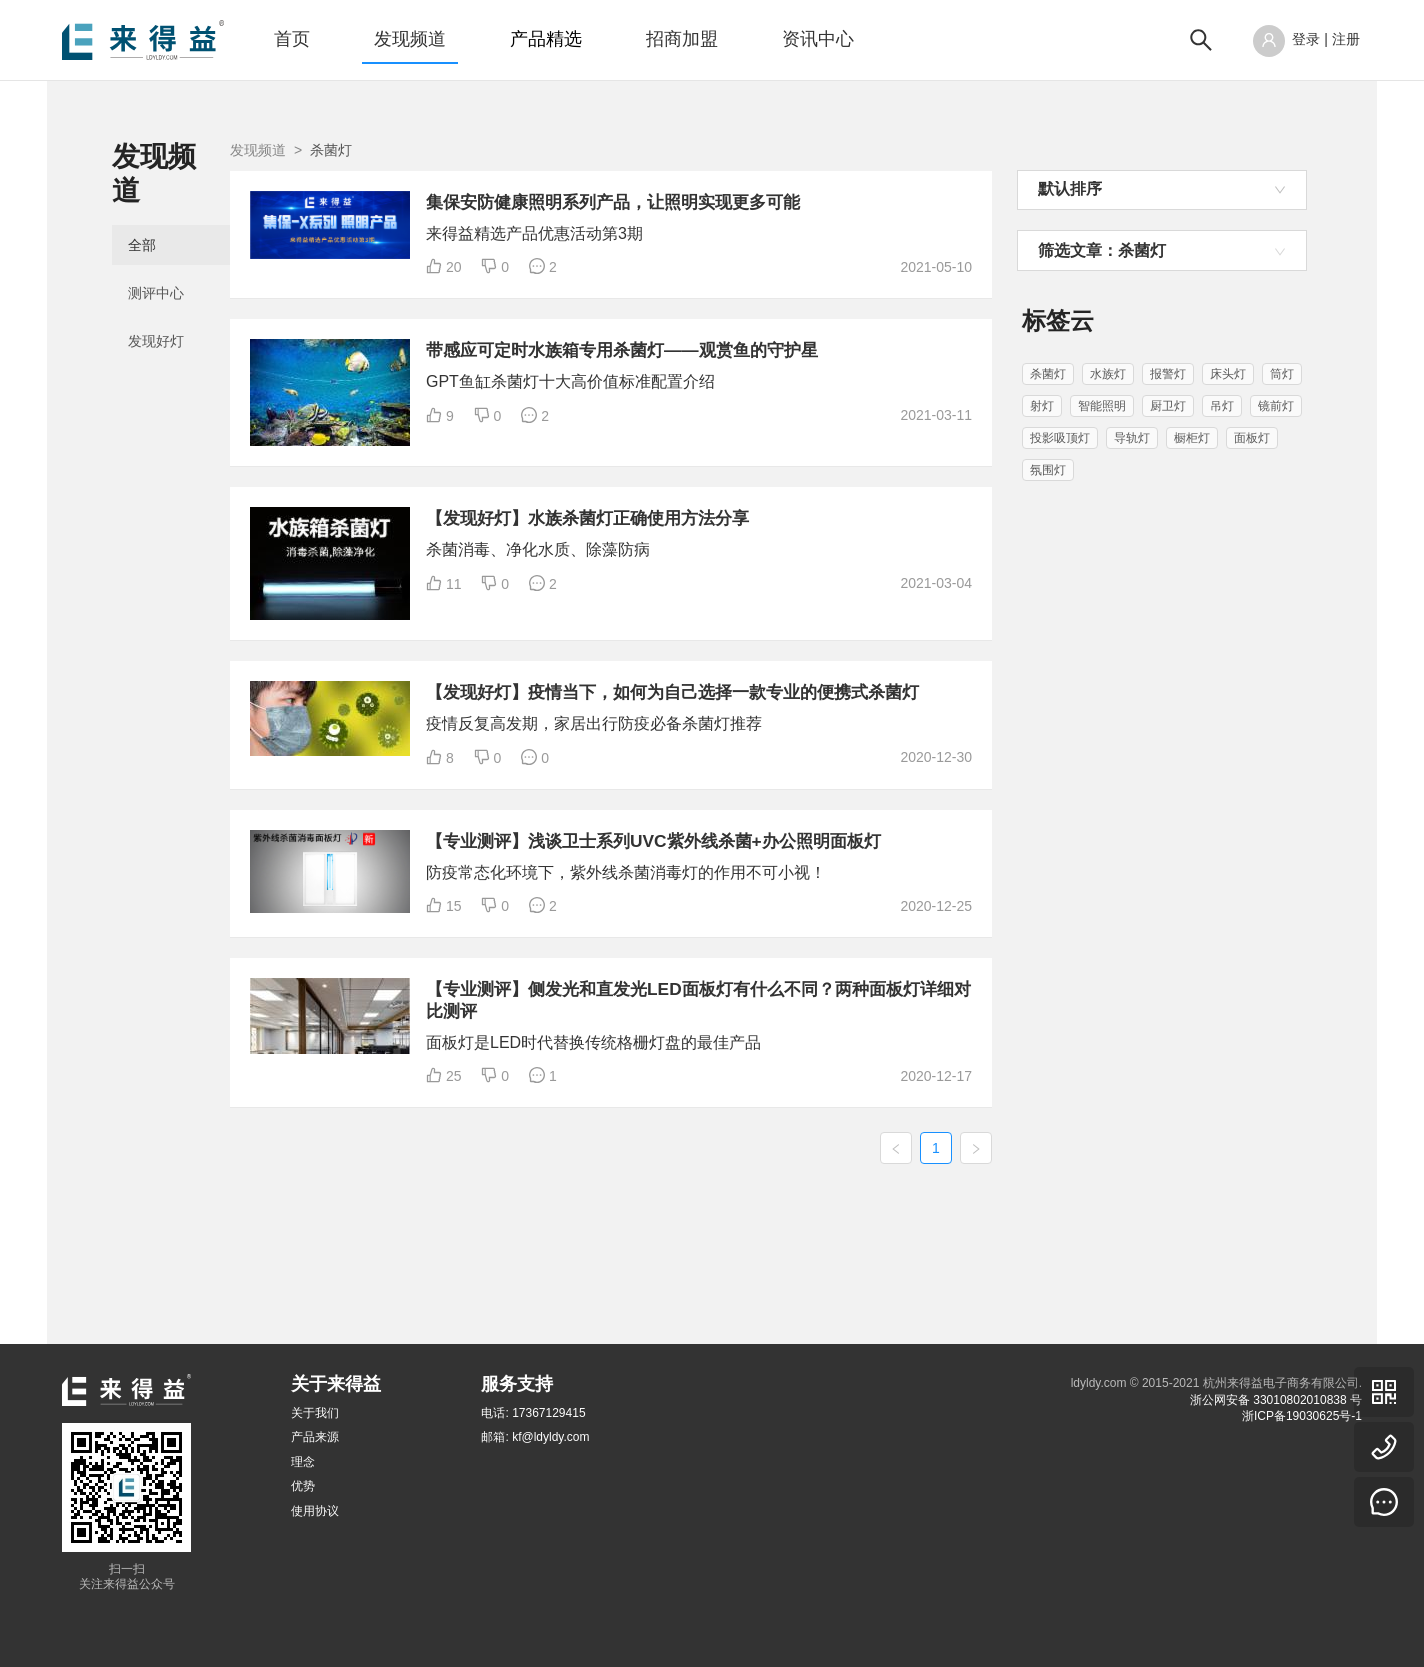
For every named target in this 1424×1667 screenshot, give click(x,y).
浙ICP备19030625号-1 (1302, 1416)
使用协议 (315, 1511)
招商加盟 (682, 39)
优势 (303, 1486)
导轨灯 (1132, 438)
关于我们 (315, 1413)
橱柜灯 (1192, 438)
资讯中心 (818, 39)
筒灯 (1282, 374)
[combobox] (1162, 190)
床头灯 (1228, 374)
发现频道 (410, 39)
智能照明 (1102, 406)
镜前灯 (1276, 406)
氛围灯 (1048, 470)
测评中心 (156, 260)
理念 (303, 1462)
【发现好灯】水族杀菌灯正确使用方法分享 (779, 543)
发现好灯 (156, 308)
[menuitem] (292, 40)
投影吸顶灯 (1060, 438)
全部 (142, 212)
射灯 (1042, 406)
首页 (292, 39)
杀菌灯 (1048, 374)
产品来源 (315, 1437)
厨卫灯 (1168, 406)
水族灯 (1108, 374)
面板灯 (1252, 438)
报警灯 (1168, 374)
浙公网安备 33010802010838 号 (1276, 1400)
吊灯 (1222, 406)
